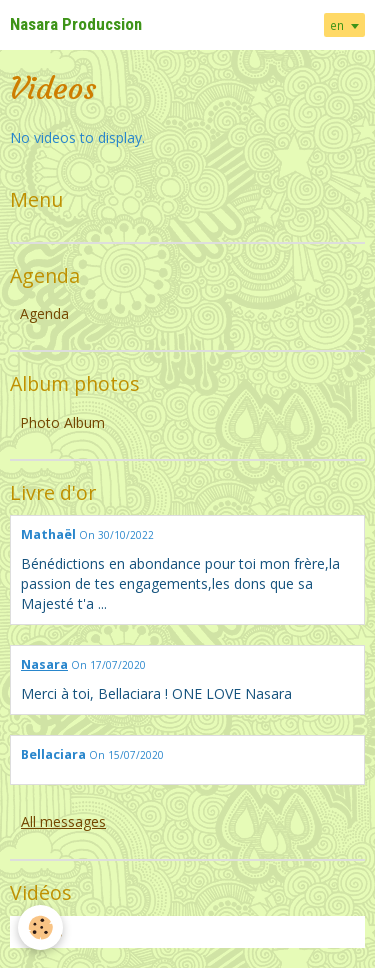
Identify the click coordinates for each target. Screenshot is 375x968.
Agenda (44, 313)
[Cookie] (40, 927)
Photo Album (62, 422)
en (337, 25)
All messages (63, 821)
